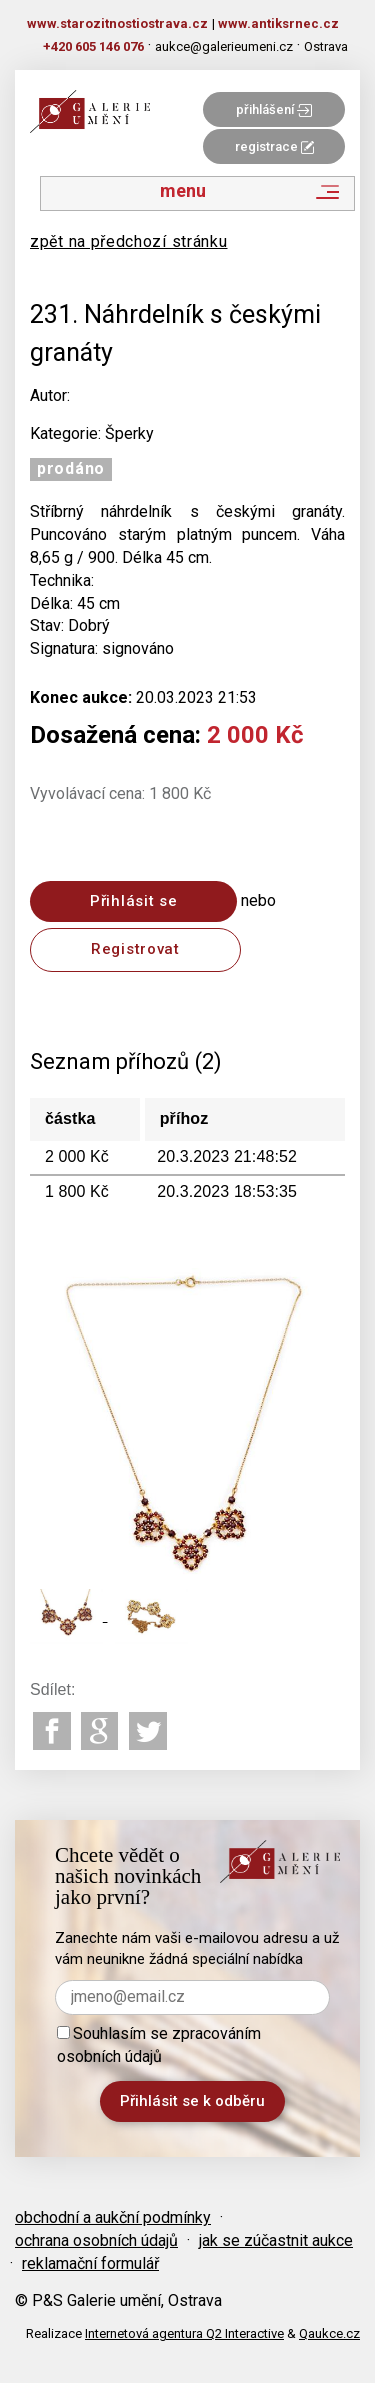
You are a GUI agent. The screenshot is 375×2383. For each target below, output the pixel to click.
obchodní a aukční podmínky (113, 2217)
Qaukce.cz (329, 2333)
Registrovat (135, 949)
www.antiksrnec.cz (278, 23)
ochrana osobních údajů (96, 2240)
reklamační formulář (90, 2263)
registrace (274, 146)
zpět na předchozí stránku (129, 241)
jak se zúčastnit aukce (276, 2240)
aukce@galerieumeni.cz (224, 46)
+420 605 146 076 (93, 46)
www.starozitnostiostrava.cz (117, 23)
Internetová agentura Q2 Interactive (184, 2333)
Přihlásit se (133, 901)
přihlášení (274, 109)
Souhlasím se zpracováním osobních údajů (159, 2045)
